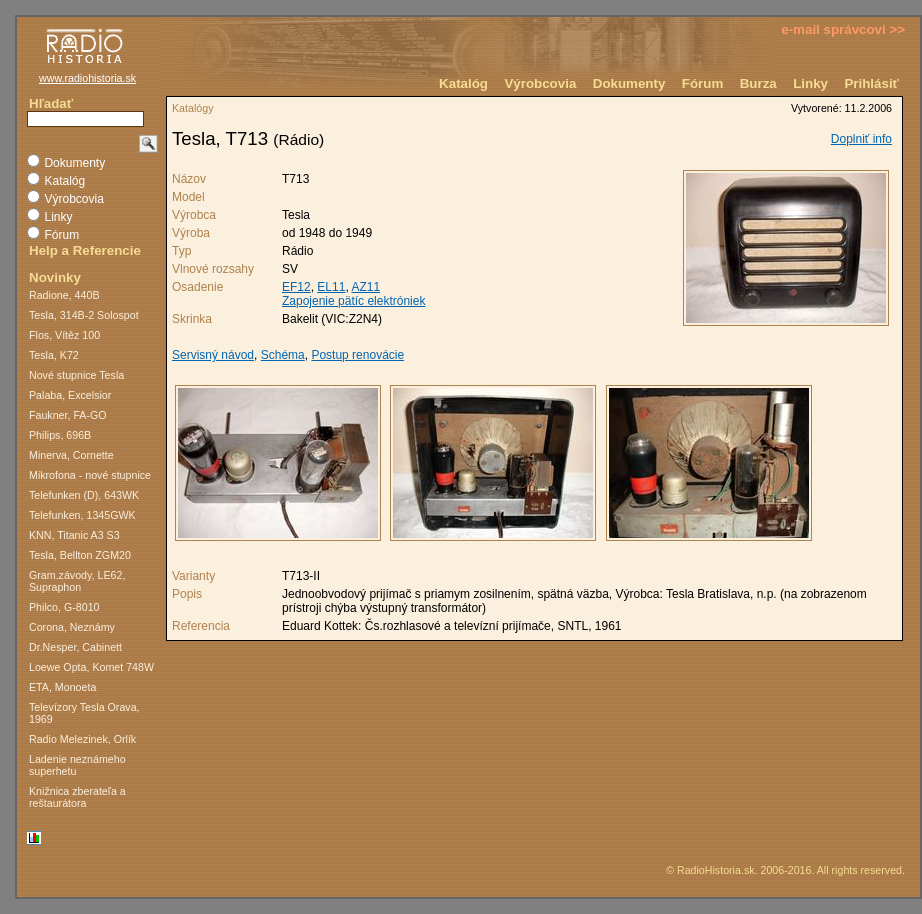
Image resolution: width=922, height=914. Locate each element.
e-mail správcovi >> (843, 29)
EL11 (331, 287)
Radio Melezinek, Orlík (82, 739)
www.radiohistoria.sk (87, 78)
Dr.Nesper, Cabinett (75, 647)
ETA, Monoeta (62, 687)
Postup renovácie (357, 355)
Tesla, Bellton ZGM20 (80, 555)
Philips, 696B (60, 435)
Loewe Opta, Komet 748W (91, 667)
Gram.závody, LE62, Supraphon (77, 581)
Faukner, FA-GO (68, 415)
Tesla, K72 (54, 355)
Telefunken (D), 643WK (84, 495)
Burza (758, 83)
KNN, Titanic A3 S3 (74, 535)
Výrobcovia (540, 83)
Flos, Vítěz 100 (64, 335)
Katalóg (463, 83)
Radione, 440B (64, 295)
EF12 (296, 287)
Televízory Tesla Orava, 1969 (84, 713)
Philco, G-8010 (64, 607)
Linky (810, 83)
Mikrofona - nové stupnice (90, 475)
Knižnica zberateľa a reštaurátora (77, 797)
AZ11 (365, 287)
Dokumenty (629, 83)
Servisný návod (213, 355)
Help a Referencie (85, 250)
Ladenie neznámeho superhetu (77, 765)
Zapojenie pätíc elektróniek (353, 301)
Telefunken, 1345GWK (82, 515)
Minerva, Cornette (71, 455)
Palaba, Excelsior (70, 395)
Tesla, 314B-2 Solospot (84, 315)
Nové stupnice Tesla (76, 375)
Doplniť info (861, 139)
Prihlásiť (871, 83)
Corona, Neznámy (72, 627)
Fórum (702, 83)
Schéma (283, 355)
